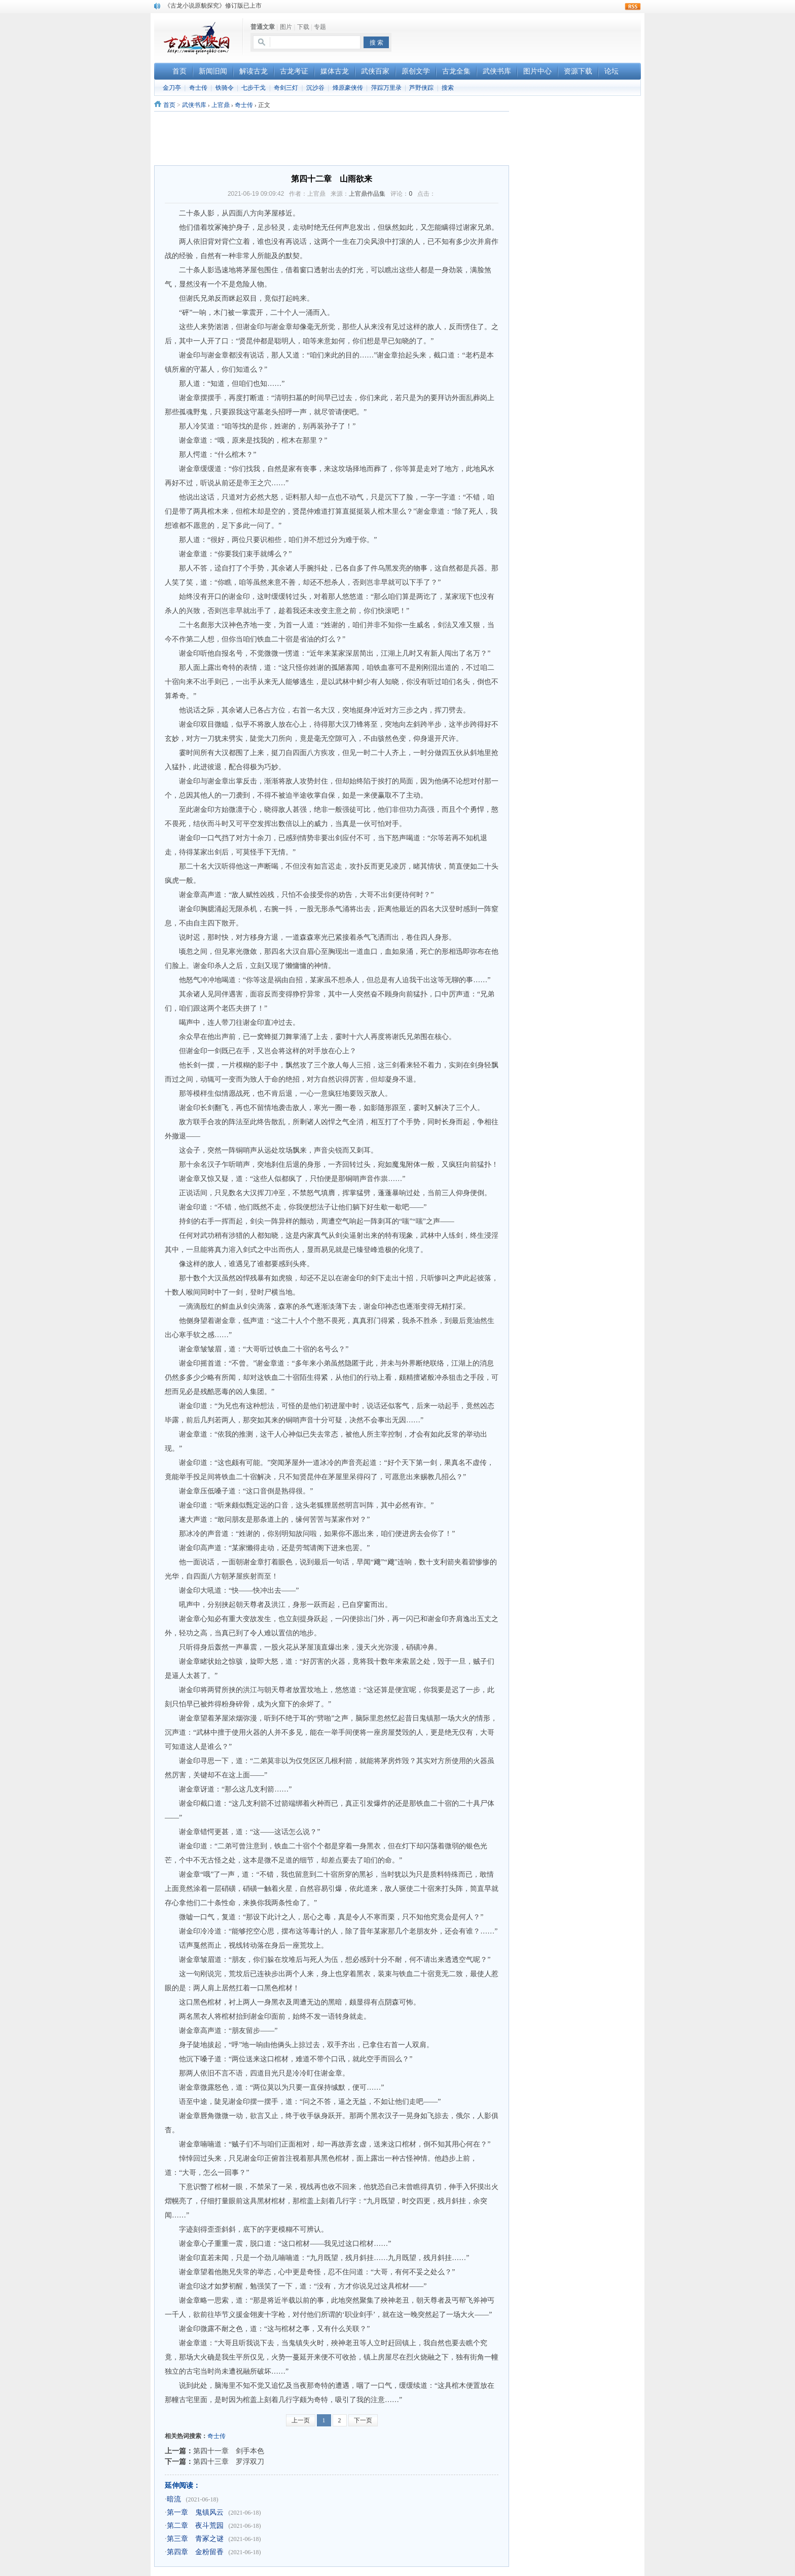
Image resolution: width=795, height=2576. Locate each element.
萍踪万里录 (386, 87)
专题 (320, 26)
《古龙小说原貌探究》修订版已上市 (213, 5)
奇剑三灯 (286, 87)
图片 (286, 26)
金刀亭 (172, 87)
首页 (169, 105)
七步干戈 (253, 87)
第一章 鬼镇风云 (195, 2512)
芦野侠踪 (421, 87)
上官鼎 (220, 105)
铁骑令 (224, 87)
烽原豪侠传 (348, 87)
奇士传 (198, 87)
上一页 (301, 2420)
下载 (303, 26)
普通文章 (262, 26)
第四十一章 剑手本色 (228, 2451)
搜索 (448, 87)
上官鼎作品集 (367, 193)
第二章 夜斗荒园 (195, 2525)
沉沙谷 (315, 87)
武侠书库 (194, 105)
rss (633, 6)
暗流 (174, 2499)
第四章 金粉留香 (195, 2552)
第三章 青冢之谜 (195, 2539)
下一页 (363, 2420)
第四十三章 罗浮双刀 (228, 2461)
